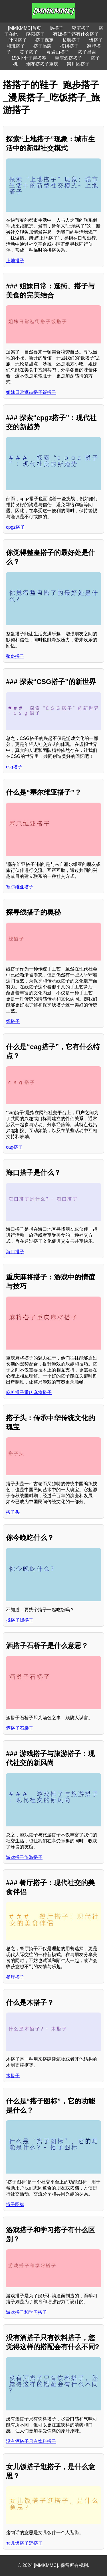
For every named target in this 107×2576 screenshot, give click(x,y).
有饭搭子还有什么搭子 (76, 34)
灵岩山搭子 (58, 52)
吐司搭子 (18, 40)
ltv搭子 (56, 28)
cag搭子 (14, 1147)
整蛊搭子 (15, 656)
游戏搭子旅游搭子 (24, 1857)
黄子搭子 (29, 52)
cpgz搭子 (15, 527)
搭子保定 (44, 40)
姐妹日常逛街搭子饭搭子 (31, 392)
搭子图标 (15, 2204)
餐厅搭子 (15, 1977)
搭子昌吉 (87, 52)
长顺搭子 (71, 40)
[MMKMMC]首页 (24, 28)
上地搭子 (15, 260)
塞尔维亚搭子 (19, 886)
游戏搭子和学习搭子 (26, 2312)
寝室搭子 (81, 28)
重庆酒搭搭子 (68, 58)
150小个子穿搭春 (29, 58)
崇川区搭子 (78, 64)
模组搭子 (69, 46)
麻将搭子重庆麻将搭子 (29, 1392)
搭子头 (13, 1512)
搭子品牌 (42, 46)
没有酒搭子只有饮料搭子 (31, 2441)
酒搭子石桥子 (19, 1728)
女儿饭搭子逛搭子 (24, 2543)
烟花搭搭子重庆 (42, 64)
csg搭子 (14, 766)
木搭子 (13, 2075)
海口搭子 (15, 1251)
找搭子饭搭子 (19, 1620)
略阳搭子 (35, 34)
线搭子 (13, 1021)
